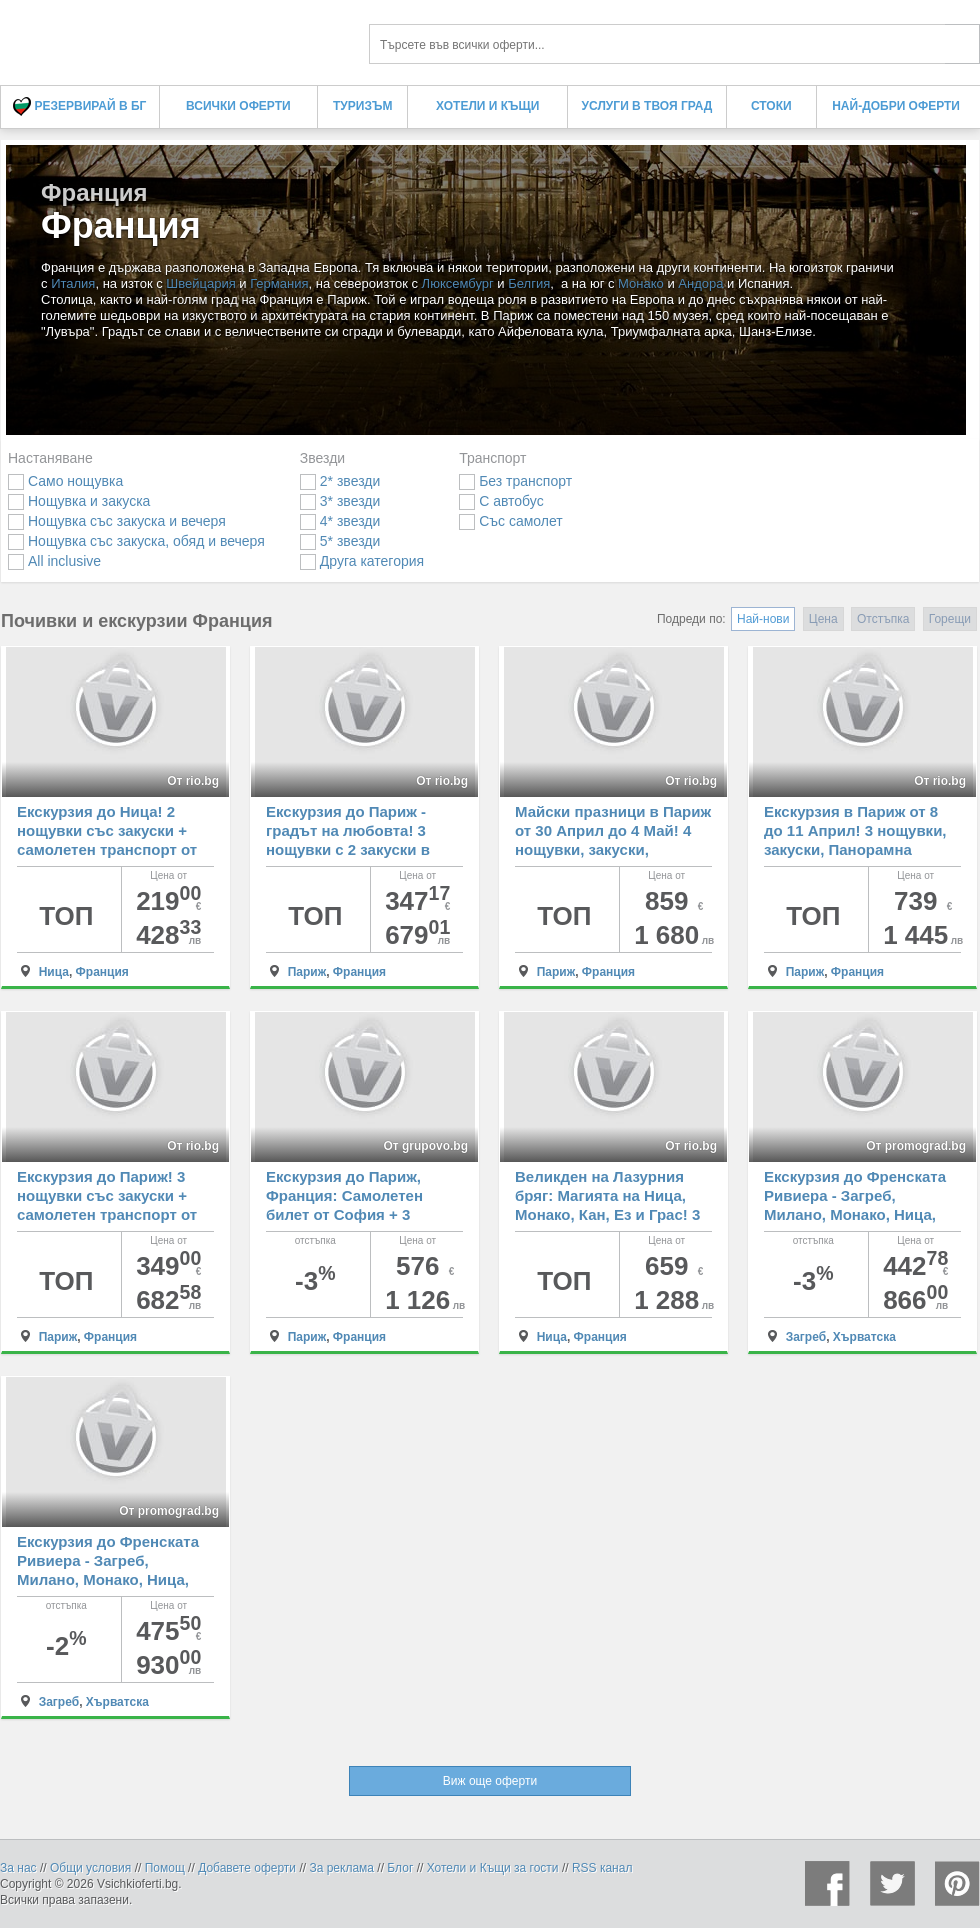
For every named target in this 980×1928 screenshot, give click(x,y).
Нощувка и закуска (79, 501)
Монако (641, 283)
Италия (73, 283)
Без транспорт (515, 481)
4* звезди (340, 521)
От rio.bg (193, 781)
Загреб (806, 1337)
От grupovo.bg (425, 1146)
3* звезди (340, 501)
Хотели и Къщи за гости (493, 1868)
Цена (823, 619)
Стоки (771, 106)
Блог (400, 1868)
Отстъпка (883, 619)
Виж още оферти (490, 1781)
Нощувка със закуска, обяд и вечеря (136, 541)
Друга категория (362, 561)
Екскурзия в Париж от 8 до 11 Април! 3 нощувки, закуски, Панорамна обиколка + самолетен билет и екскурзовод (855, 849)
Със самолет (511, 521)
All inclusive (54, 561)
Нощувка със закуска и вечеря (117, 521)
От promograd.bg (916, 1146)
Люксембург (458, 283)
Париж (307, 972)
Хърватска (864, 1337)
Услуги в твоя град (647, 106)
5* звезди (340, 541)
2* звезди (340, 481)
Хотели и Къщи (487, 106)
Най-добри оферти (896, 106)
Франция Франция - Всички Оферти (170, 37)
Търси (962, 44)
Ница (54, 972)
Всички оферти (238, 106)
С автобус (501, 501)
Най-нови (763, 619)
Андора (700, 283)
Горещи (950, 619)
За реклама (341, 1868)
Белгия (529, 283)
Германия (279, 283)
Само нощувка (65, 481)
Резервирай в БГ (79, 106)
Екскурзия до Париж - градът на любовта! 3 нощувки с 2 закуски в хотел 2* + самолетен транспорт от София (348, 849)
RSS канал (602, 1868)
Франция (102, 972)
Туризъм (362, 106)
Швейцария (200, 283)
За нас (18, 1868)
